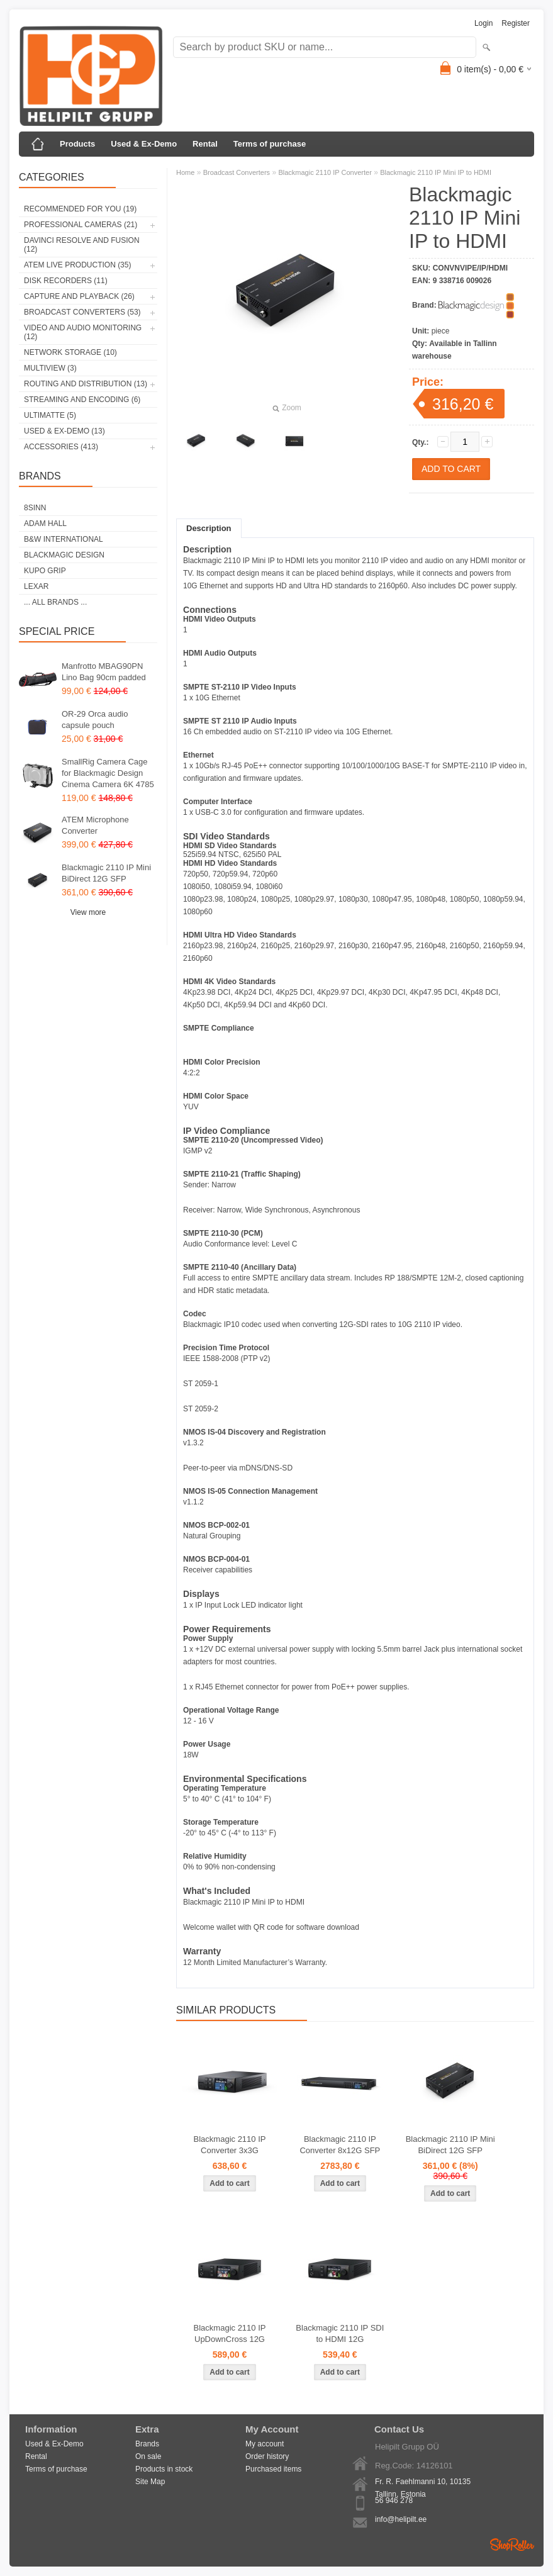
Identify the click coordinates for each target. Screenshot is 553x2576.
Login (483, 23)
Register (515, 23)
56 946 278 (394, 2500)
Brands (147, 2443)
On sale (148, 2456)
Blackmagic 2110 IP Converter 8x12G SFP (339, 2144)
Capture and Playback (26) (79, 296)
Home (185, 172)
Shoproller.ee (512, 2544)
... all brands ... (55, 602)
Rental (205, 143)
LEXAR (36, 586)
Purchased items (273, 2469)
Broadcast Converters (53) (82, 312)
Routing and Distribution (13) (85, 383)
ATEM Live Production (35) (77, 264)
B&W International (63, 539)
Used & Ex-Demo (144, 143)
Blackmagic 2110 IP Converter (324, 172)
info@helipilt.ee (401, 2519)
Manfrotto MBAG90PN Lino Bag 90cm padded (104, 671)
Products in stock (164, 2469)
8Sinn (35, 507)
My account (264, 2443)
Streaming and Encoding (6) (82, 399)
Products (77, 143)
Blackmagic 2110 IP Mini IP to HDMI (435, 172)
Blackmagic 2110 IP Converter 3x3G (230, 2144)
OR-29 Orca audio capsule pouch (95, 719)
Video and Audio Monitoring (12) (83, 332)
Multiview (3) (50, 368)
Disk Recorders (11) (66, 280)
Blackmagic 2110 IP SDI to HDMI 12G (340, 2333)
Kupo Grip (45, 570)
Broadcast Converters (236, 172)
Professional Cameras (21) (80, 224)
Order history (267, 2456)
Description (209, 528)
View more (88, 912)
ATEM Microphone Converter (95, 825)
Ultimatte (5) (50, 415)
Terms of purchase (269, 143)
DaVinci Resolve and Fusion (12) (82, 245)
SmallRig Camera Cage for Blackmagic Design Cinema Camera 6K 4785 (108, 773)
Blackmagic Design (64, 555)
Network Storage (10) (70, 352)
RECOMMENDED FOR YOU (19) (80, 208)
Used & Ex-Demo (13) (64, 431)
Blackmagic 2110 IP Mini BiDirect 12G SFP (106, 873)
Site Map (150, 2481)
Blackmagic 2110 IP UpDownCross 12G (230, 2333)
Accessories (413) (61, 446)
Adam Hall (45, 523)
